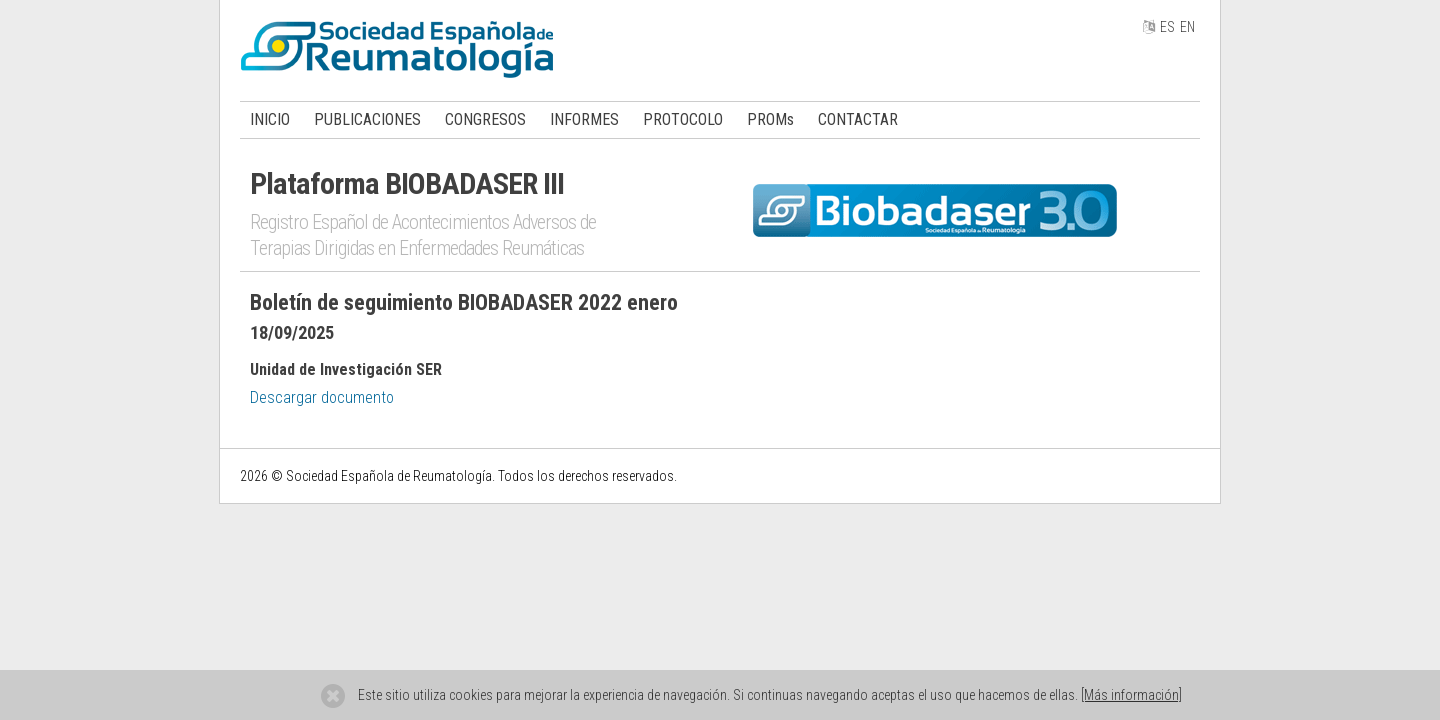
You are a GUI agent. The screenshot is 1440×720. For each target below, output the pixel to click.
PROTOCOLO (683, 119)
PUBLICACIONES (367, 119)
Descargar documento (322, 397)
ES (1167, 27)
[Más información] (1131, 695)
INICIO (270, 119)
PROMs (770, 119)
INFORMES (584, 119)
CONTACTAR (858, 119)
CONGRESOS (485, 119)
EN (1187, 27)
